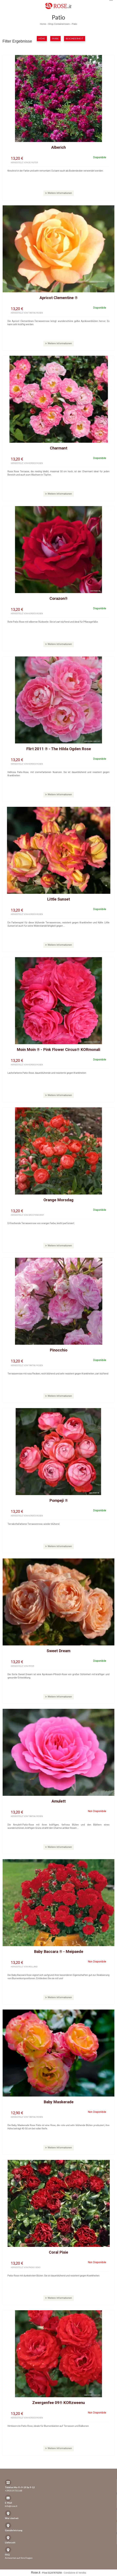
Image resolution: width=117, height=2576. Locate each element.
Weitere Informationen (58, 193)
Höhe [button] (42, 38)
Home (43, 24)
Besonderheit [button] (74, 38)
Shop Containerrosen (59, 24)
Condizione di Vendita (75, 2572)
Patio (74, 24)
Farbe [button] (55, 38)
